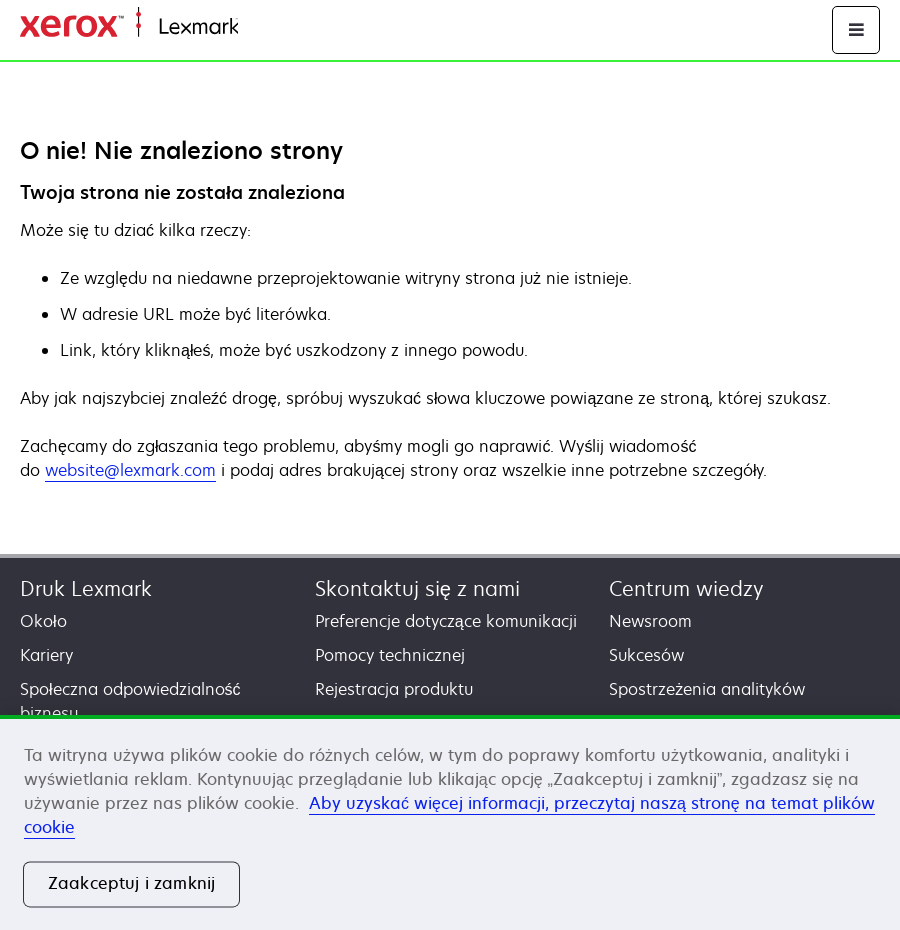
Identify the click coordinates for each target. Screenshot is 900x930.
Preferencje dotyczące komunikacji (446, 621)
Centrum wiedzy (686, 588)
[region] (450, 822)
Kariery (46, 655)
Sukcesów (646, 655)
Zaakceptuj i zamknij (131, 884)
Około (43, 621)
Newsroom (650, 621)
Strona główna (287, 27)
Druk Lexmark (86, 588)
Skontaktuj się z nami (417, 588)
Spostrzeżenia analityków (707, 689)
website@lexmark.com (130, 470)
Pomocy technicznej (390, 655)
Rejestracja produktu (394, 689)
